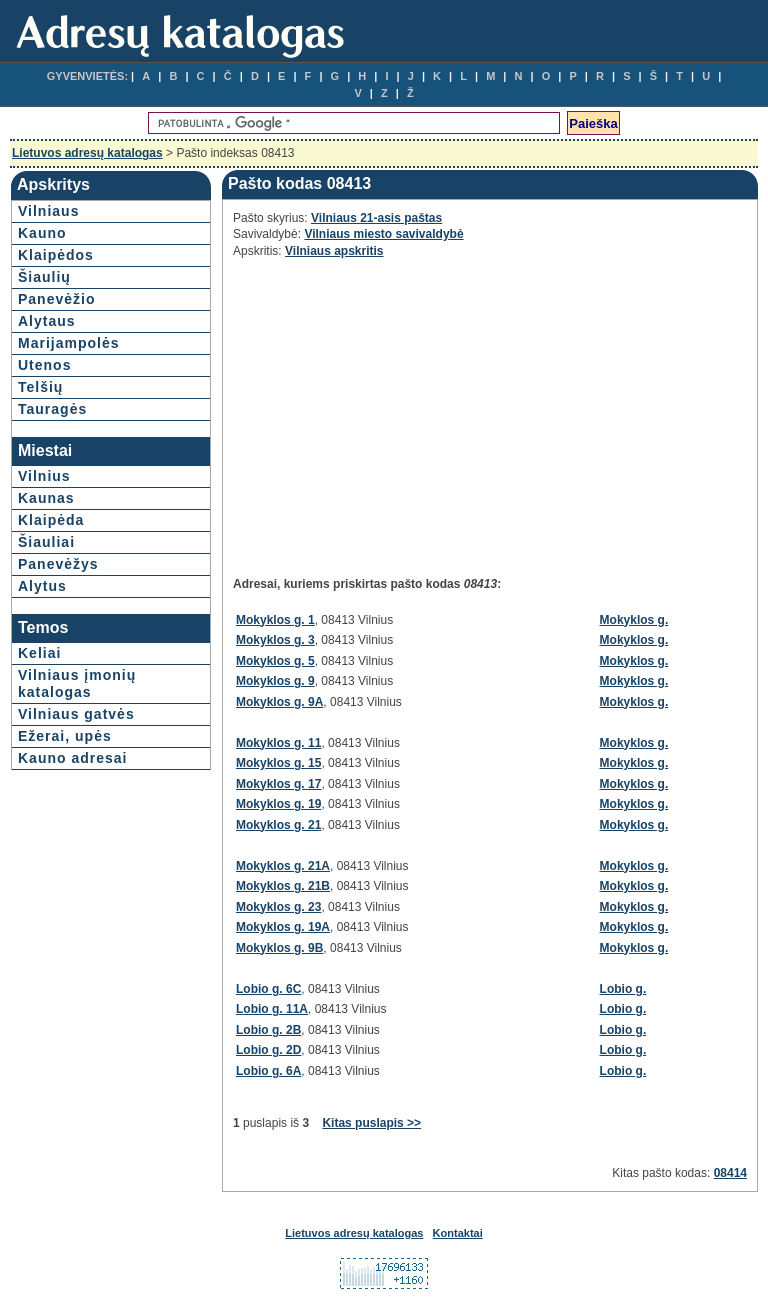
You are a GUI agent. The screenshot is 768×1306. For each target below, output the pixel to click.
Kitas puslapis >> (371, 1123)
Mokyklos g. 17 (278, 784)
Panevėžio (56, 299)
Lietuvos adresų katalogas (87, 153)
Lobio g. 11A (272, 1009)
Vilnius (44, 476)
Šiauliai (46, 542)
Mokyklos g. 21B (283, 886)
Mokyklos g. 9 (275, 681)
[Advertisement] (411, 409)
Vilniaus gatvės (76, 714)
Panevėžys (58, 564)
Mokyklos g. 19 (278, 804)
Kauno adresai (72, 758)
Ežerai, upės (65, 736)
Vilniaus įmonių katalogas (77, 683)
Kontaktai (458, 1233)
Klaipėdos (56, 255)
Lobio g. (623, 989)
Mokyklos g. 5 (275, 661)
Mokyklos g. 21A (283, 866)
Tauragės (52, 409)
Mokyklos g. (634, 620)
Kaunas (46, 498)
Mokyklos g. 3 (275, 640)
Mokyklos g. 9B (279, 948)
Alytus (42, 586)
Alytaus (47, 321)
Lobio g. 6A (268, 1071)
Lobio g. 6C (268, 989)
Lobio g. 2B (268, 1030)
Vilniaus (48, 211)
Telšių (40, 387)
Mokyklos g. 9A (279, 702)
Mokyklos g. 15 (278, 763)
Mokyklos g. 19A (283, 927)
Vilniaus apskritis (334, 251)
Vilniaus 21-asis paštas (376, 218)
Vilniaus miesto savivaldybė (383, 234)
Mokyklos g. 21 (278, 825)
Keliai (39, 653)
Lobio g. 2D (268, 1050)
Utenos (44, 365)
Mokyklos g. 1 (275, 620)
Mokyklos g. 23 (278, 907)
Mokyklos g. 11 (278, 743)
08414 (730, 1173)
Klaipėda (51, 520)
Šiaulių (44, 277)
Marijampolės (68, 343)
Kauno (42, 233)
